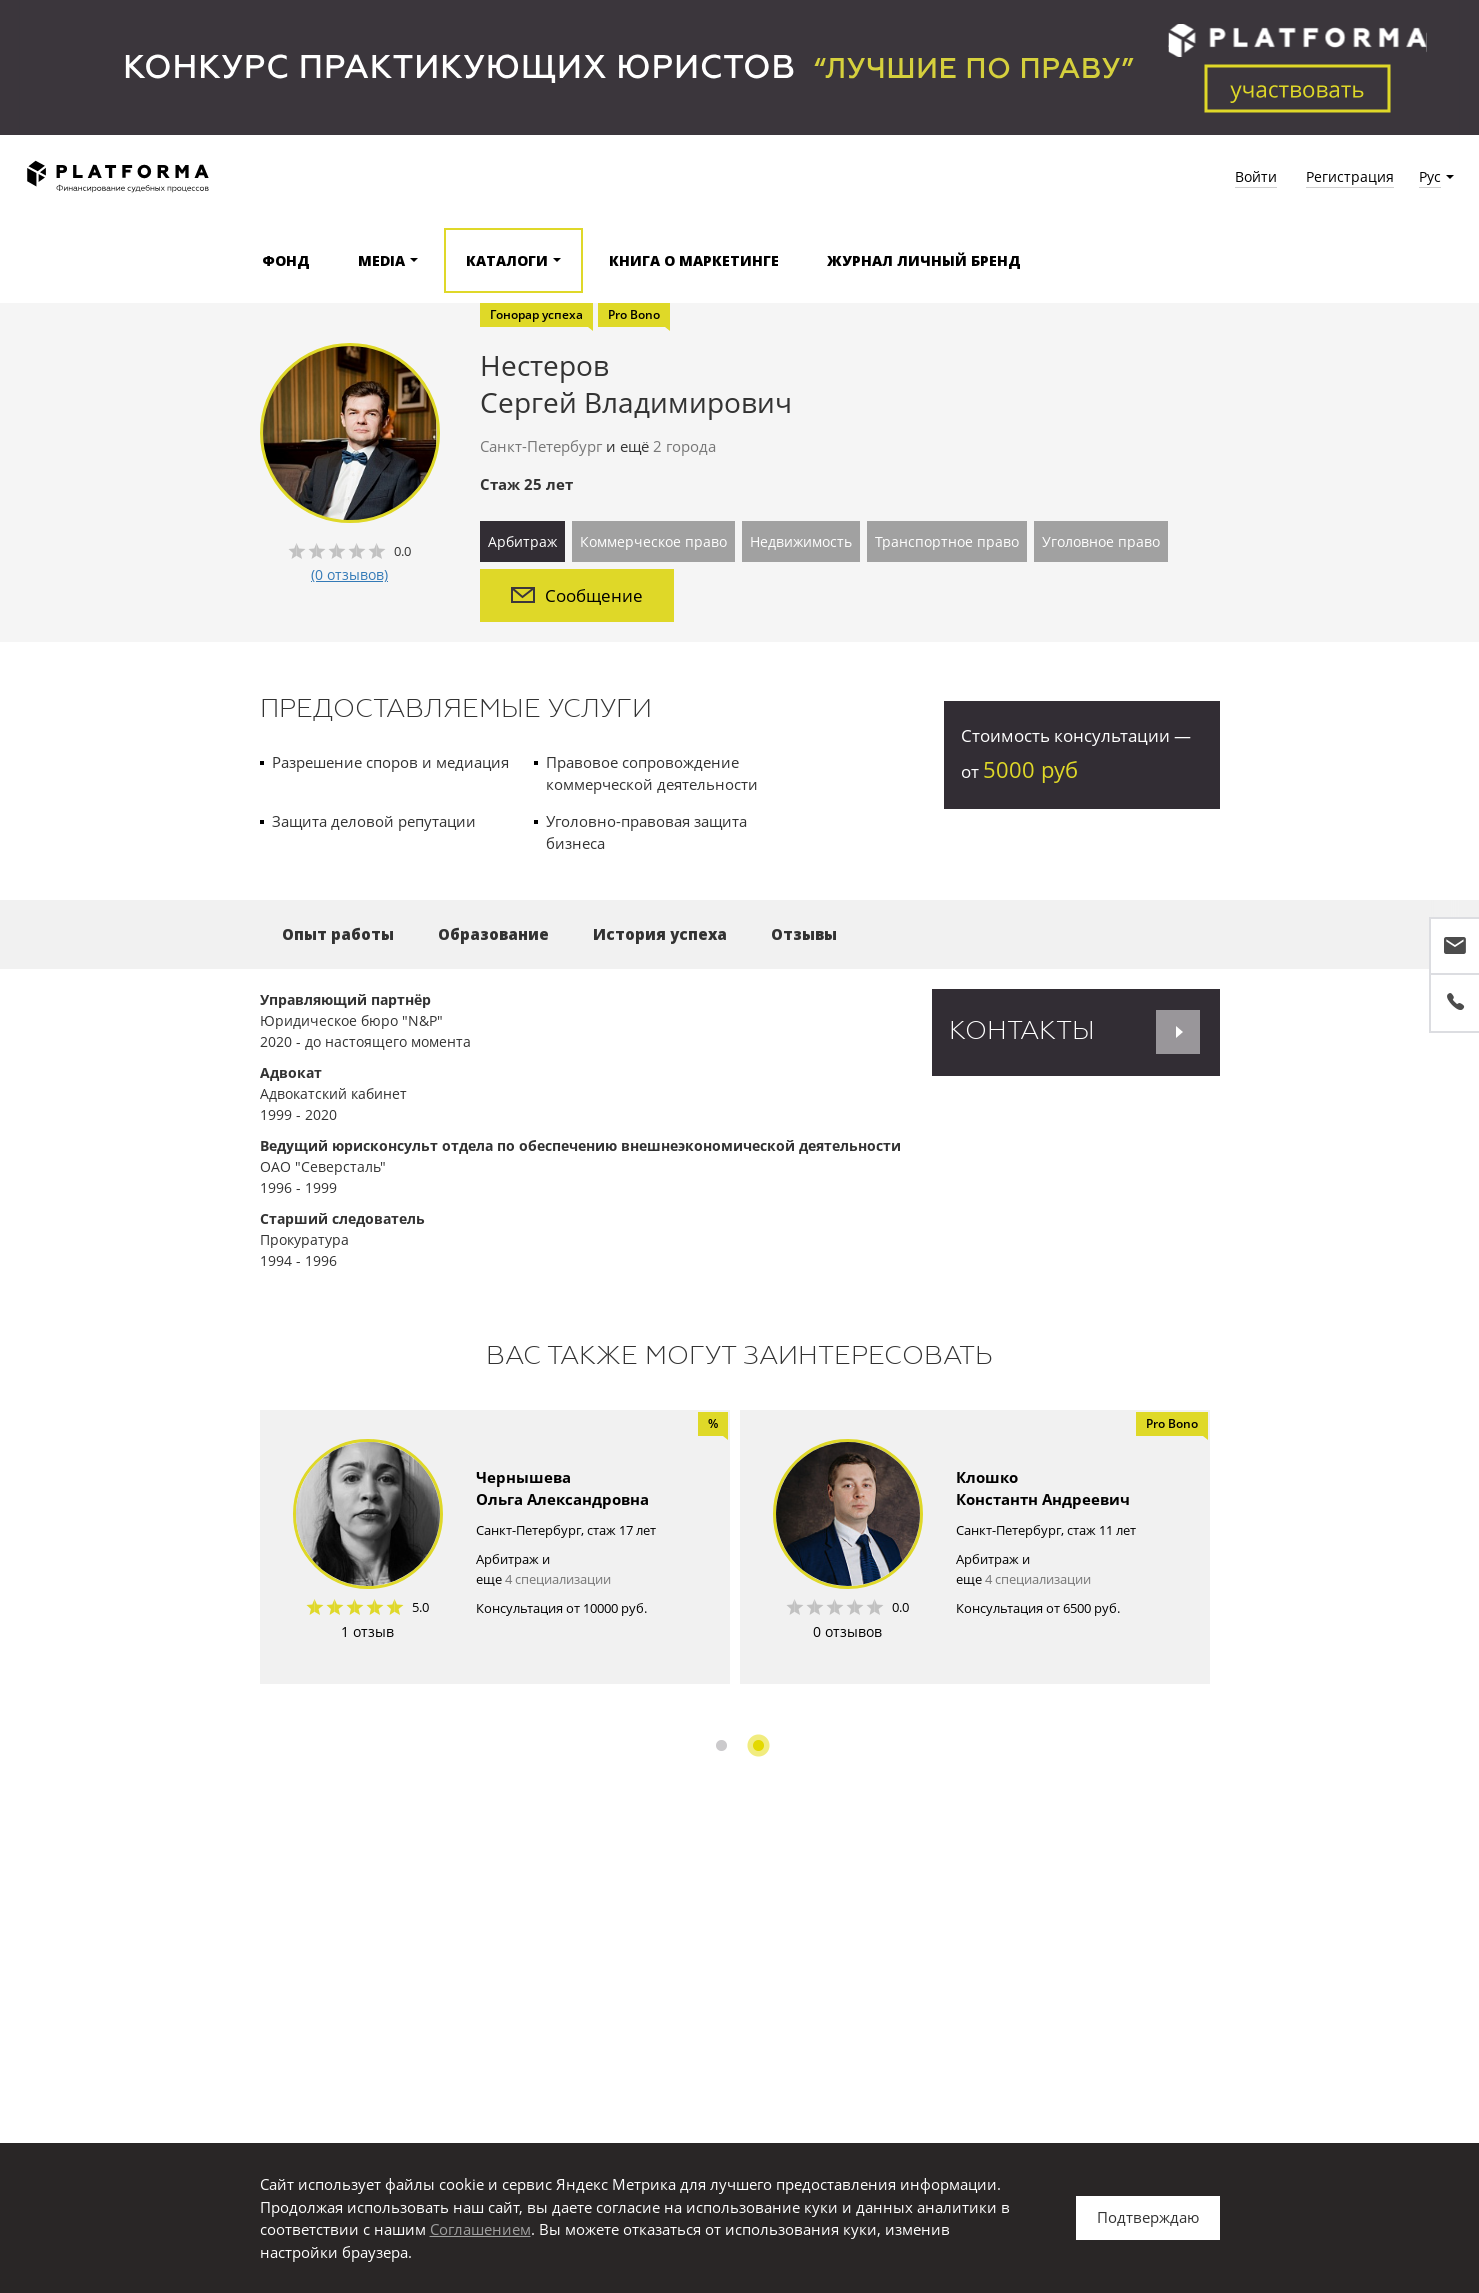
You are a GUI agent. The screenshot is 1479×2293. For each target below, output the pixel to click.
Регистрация (1350, 176)
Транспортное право (947, 541)
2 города (684, 446)
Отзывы (804, 934)
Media (381, 260)
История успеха (660, 934)
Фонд (286, 260)
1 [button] (721, 1745)
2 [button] (758, 1745)
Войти (1256, 176)
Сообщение (577, 595)
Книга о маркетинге (694, 260)
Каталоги (507, 260)
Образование (493, 934)
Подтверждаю (1148, 2217)
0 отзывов (847, 1631)
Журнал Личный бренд (924, 260)
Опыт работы (338, 934)
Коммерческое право (653, 541)
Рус (1430, 176)
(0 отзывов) (349, 574)
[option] (495, 1547)
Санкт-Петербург (541, 446)
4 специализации (558, 1579)
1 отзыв (367, 1631)
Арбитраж (522, 541)
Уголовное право (1101, 541)
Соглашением (480, 2229)
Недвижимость (801, 541)
